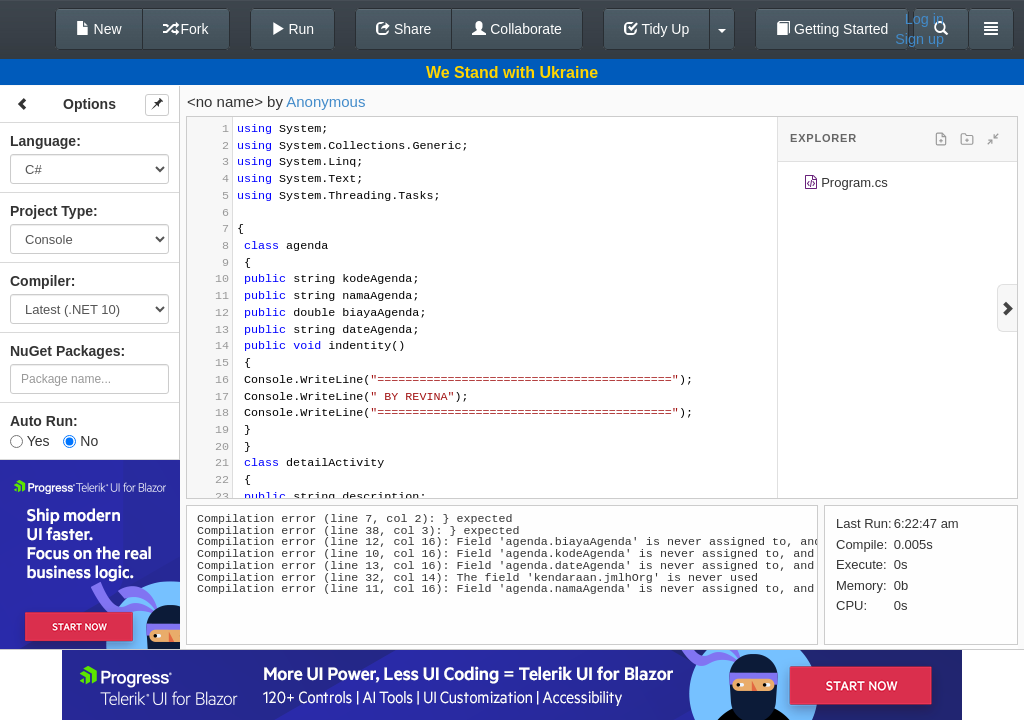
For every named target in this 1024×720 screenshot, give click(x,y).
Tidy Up (656, 29)
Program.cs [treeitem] (845, 185)
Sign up (919, 39)
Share (403, 29)
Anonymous (325, 101)
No (80, 441)
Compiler (40, 281)
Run (293, 29)
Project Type (51, 211)
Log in (924, 19)
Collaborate (517, 29)
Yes (29, 441)
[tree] (897, 186)
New (99, 29)
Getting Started (832, 29)
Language (43, 141)
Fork (186, 29)
